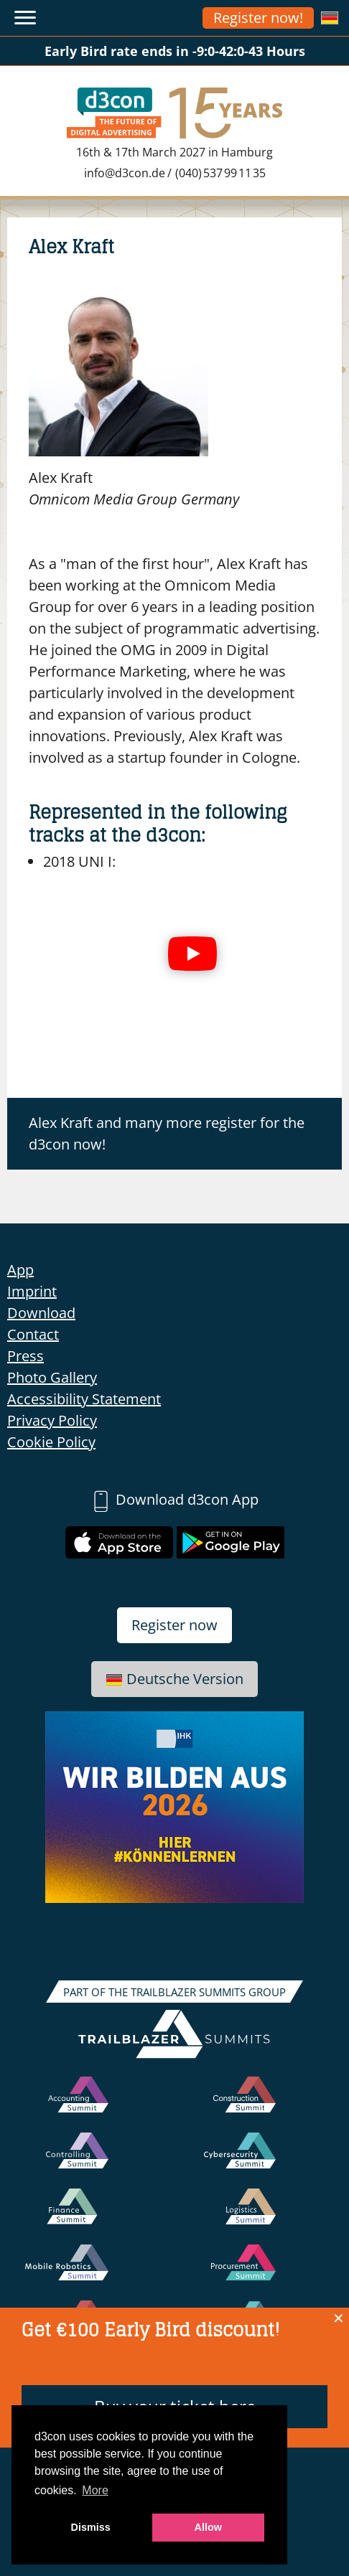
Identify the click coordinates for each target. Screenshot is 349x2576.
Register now (174, 1625)
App (20, 1269)
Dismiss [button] (91, 2527)
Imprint (32, 1291)
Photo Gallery (52, 1377)
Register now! (258, 17)
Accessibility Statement (84, 1399)
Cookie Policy (51, 1442)
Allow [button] (208, 2527)
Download (41, 1312)
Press (25, 1355)
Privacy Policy (52, 1420)
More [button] (95, 2490)
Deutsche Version (174, 1678)
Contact (33, 1334)
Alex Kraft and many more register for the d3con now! (166, 1133)
